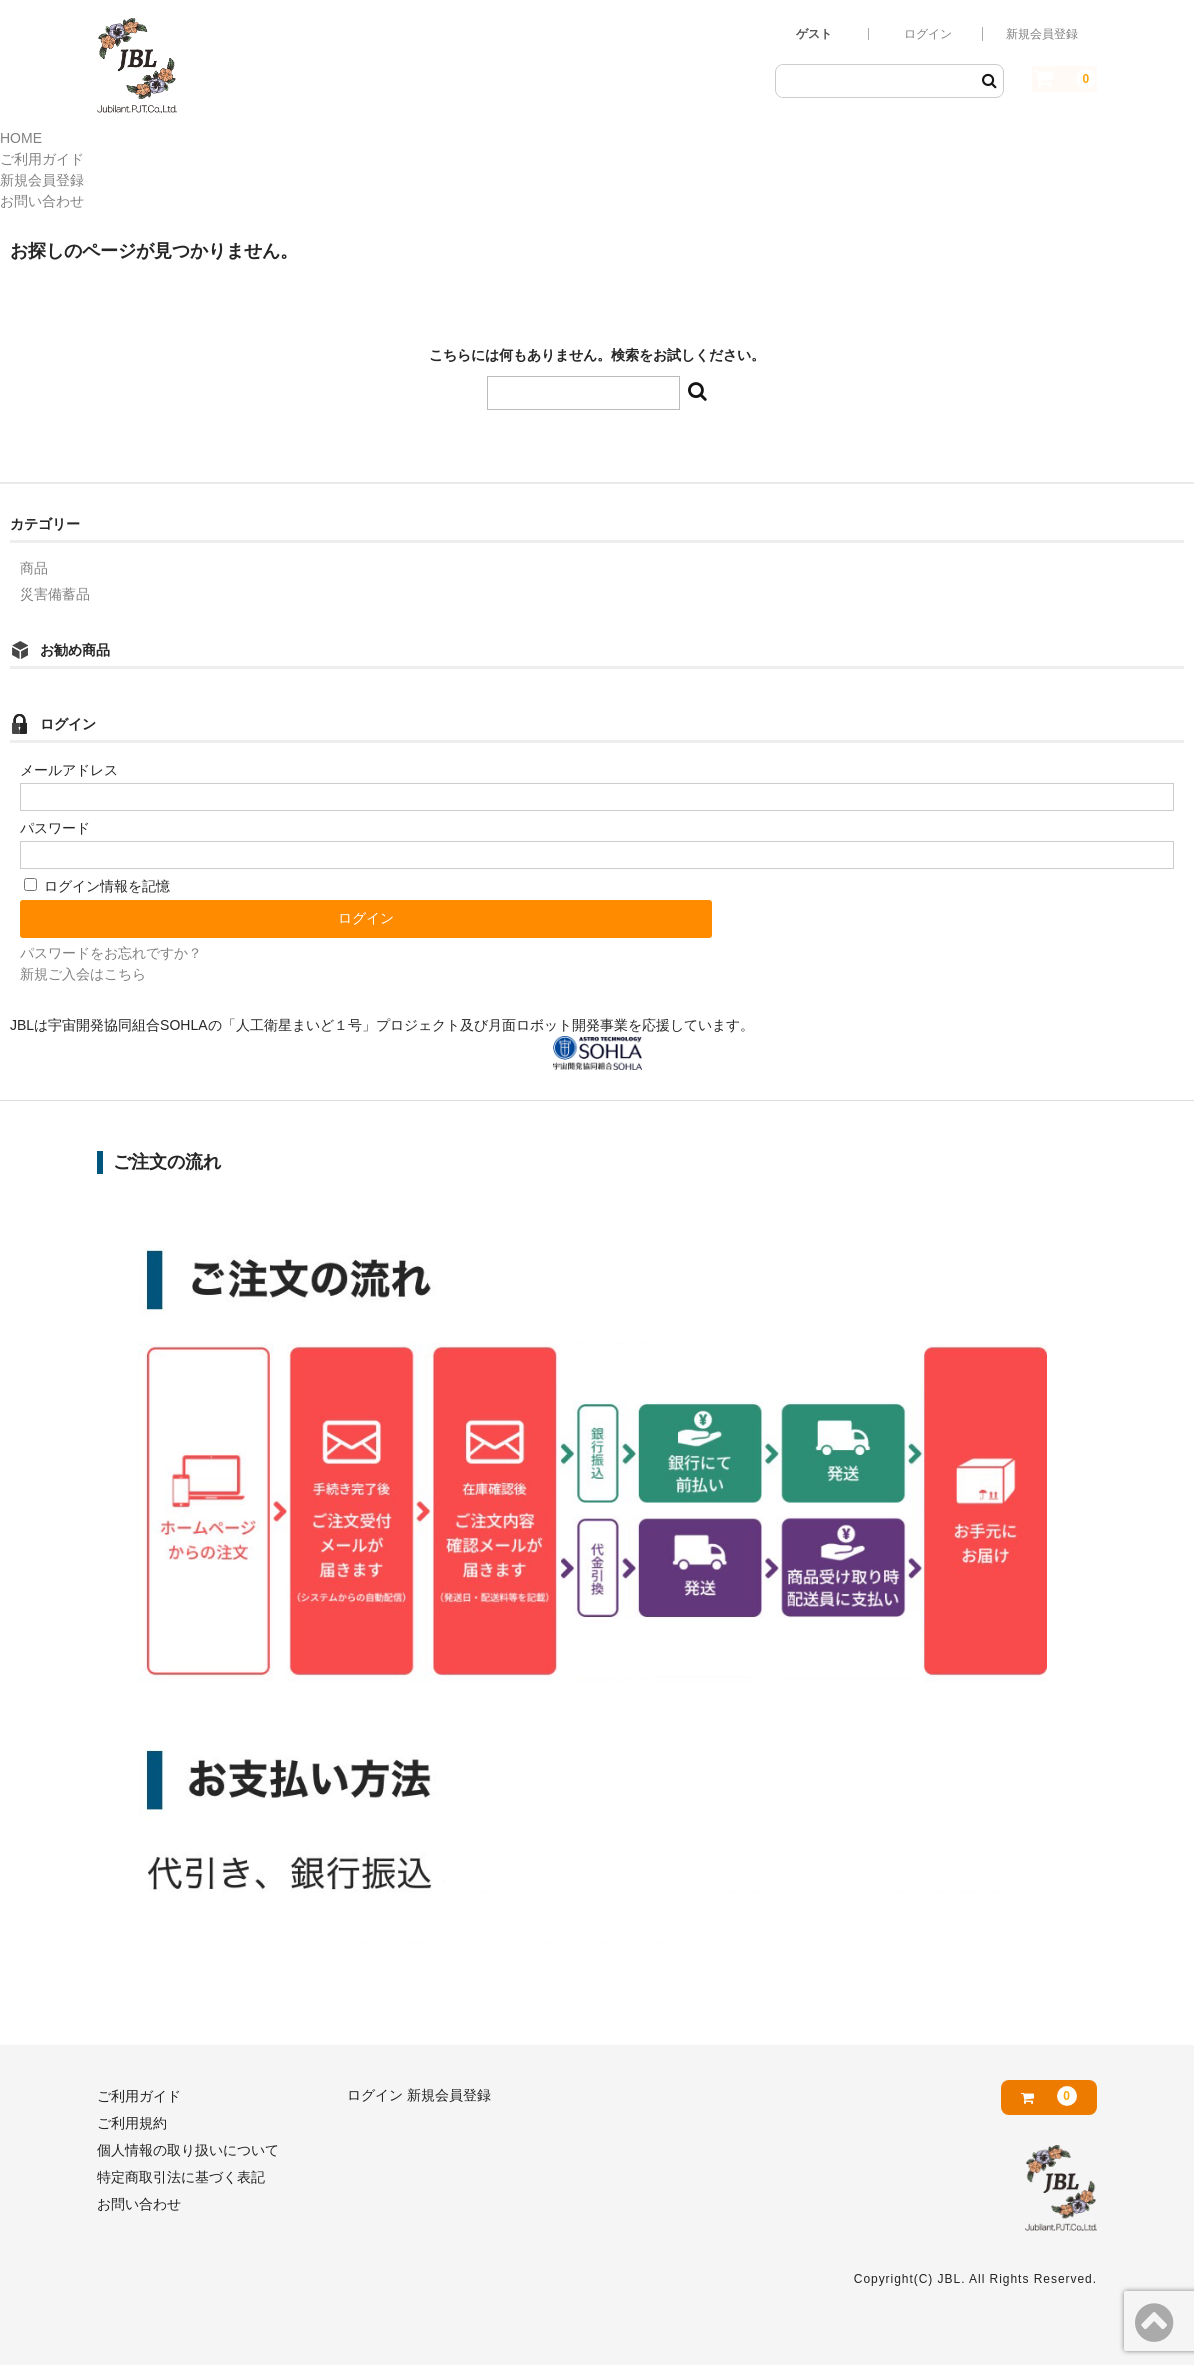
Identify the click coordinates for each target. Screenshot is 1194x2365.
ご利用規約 (132, 2123)
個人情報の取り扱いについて (188, 2150)
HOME (21, 138)
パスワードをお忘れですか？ (111, 953)
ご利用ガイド (42, 159)
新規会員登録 (1042, 34)
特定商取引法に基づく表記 (181, 2177)
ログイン (928, 34)
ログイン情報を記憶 (97, 886)
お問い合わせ (42, 201)
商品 (34, 568)
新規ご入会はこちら (83, 974)
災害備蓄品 (55, 594)
